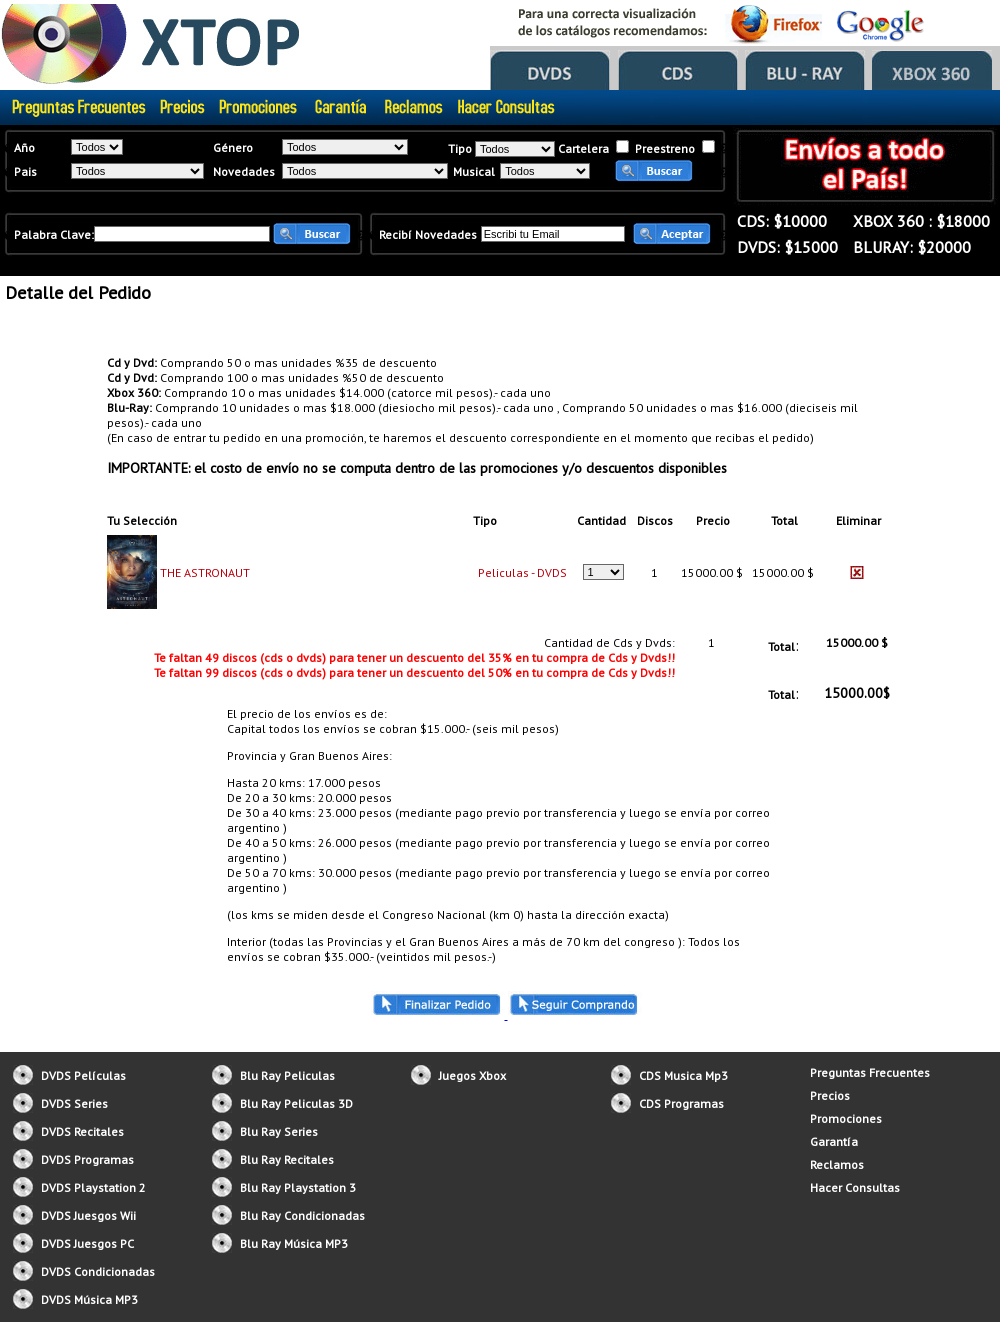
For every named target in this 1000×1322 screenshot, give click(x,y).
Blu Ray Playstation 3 (298, 1187)
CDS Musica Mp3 (683, 1075)
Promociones (846, 1118)
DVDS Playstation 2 (93, 1187)
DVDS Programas (87, 1159)
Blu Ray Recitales (287, 1159)
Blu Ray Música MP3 (294, 1243)
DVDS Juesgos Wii (88, 1215)
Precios (830, 1095)
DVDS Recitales (82, 1131)
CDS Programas (681, 1103)
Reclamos (837, 1164)
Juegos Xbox (472, 1075)
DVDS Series (74, 1103)
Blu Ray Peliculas (287, 1075)
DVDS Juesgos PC (87, 1243)
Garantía (834, 1141)
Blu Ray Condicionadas (302, 1215)
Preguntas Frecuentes (870, 1072)
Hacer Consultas (855, 1187)
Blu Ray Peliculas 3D (296, 1103)
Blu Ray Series (279, 1131)
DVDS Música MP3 (89, 1299)
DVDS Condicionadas (98, 1271)
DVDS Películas (83, 1075)
